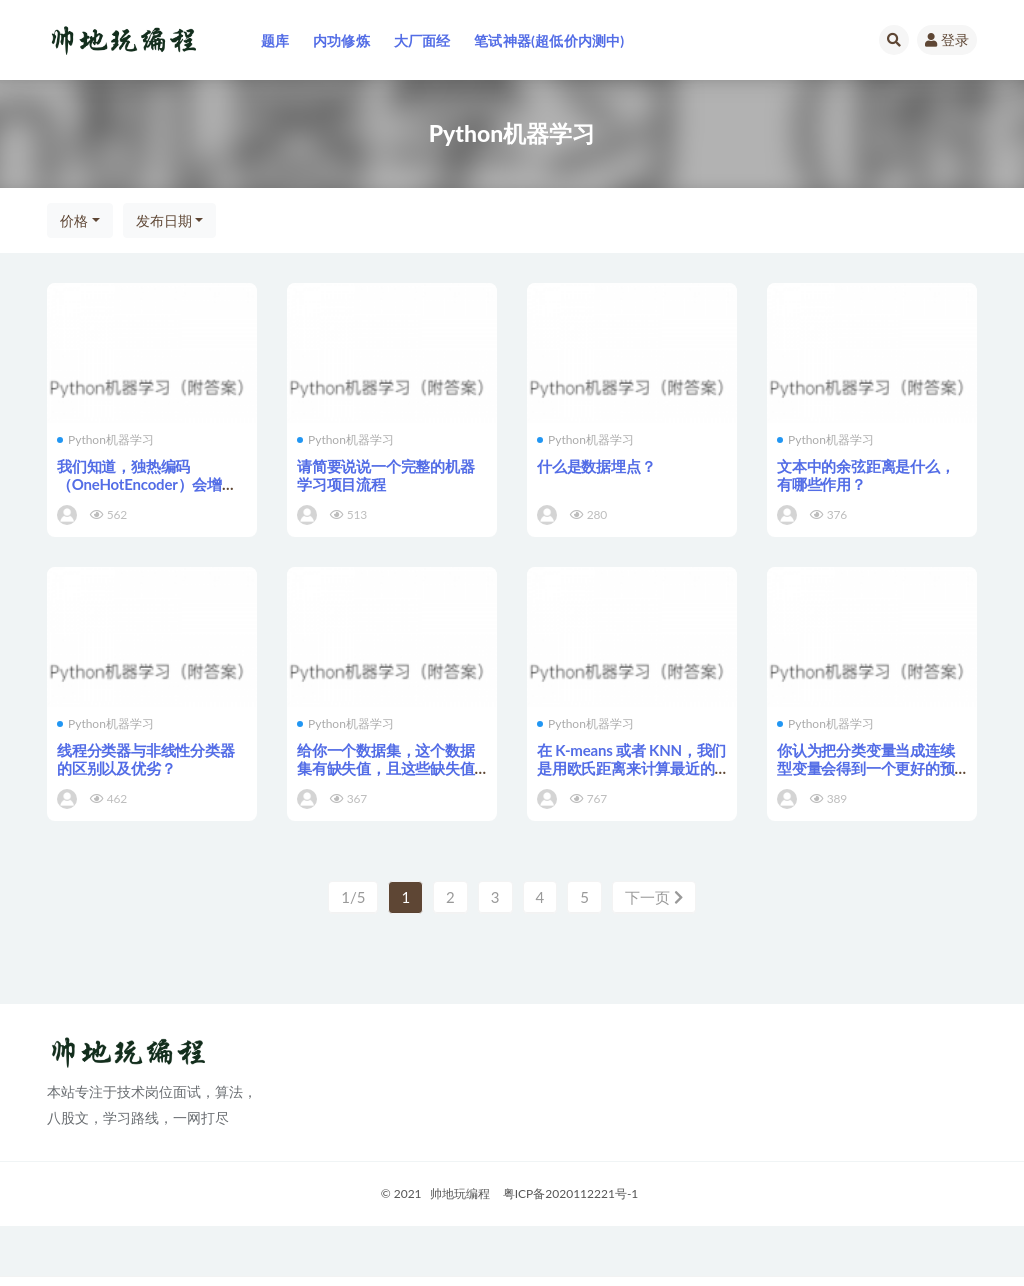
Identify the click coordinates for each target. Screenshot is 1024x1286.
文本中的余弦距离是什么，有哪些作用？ (866, 475)
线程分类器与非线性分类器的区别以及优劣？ (146, 759)
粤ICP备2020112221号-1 (571, 1193)
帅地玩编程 (460, 1193)
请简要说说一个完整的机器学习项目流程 (386, 475)
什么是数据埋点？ (596, 466)
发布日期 (164, 220)
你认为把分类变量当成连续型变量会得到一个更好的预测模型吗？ (866, 768)
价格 (74, 220)
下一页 (654, 897)
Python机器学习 (105, 440)
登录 (947, 39)
